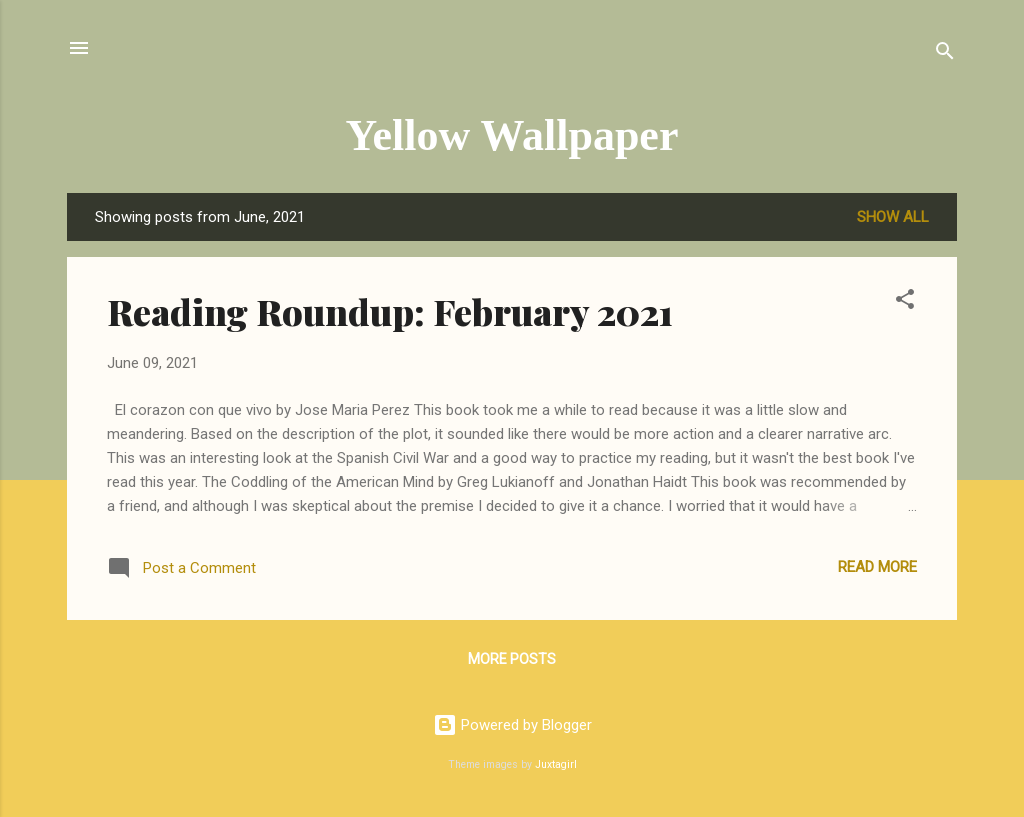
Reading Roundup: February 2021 (390, 311)
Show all (893, 217)
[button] (905, 302)
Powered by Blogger (512, 725)
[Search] (945, 54)
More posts (512, 659)
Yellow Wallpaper (512, 135)
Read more (877, 567)
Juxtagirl (556, 764)
